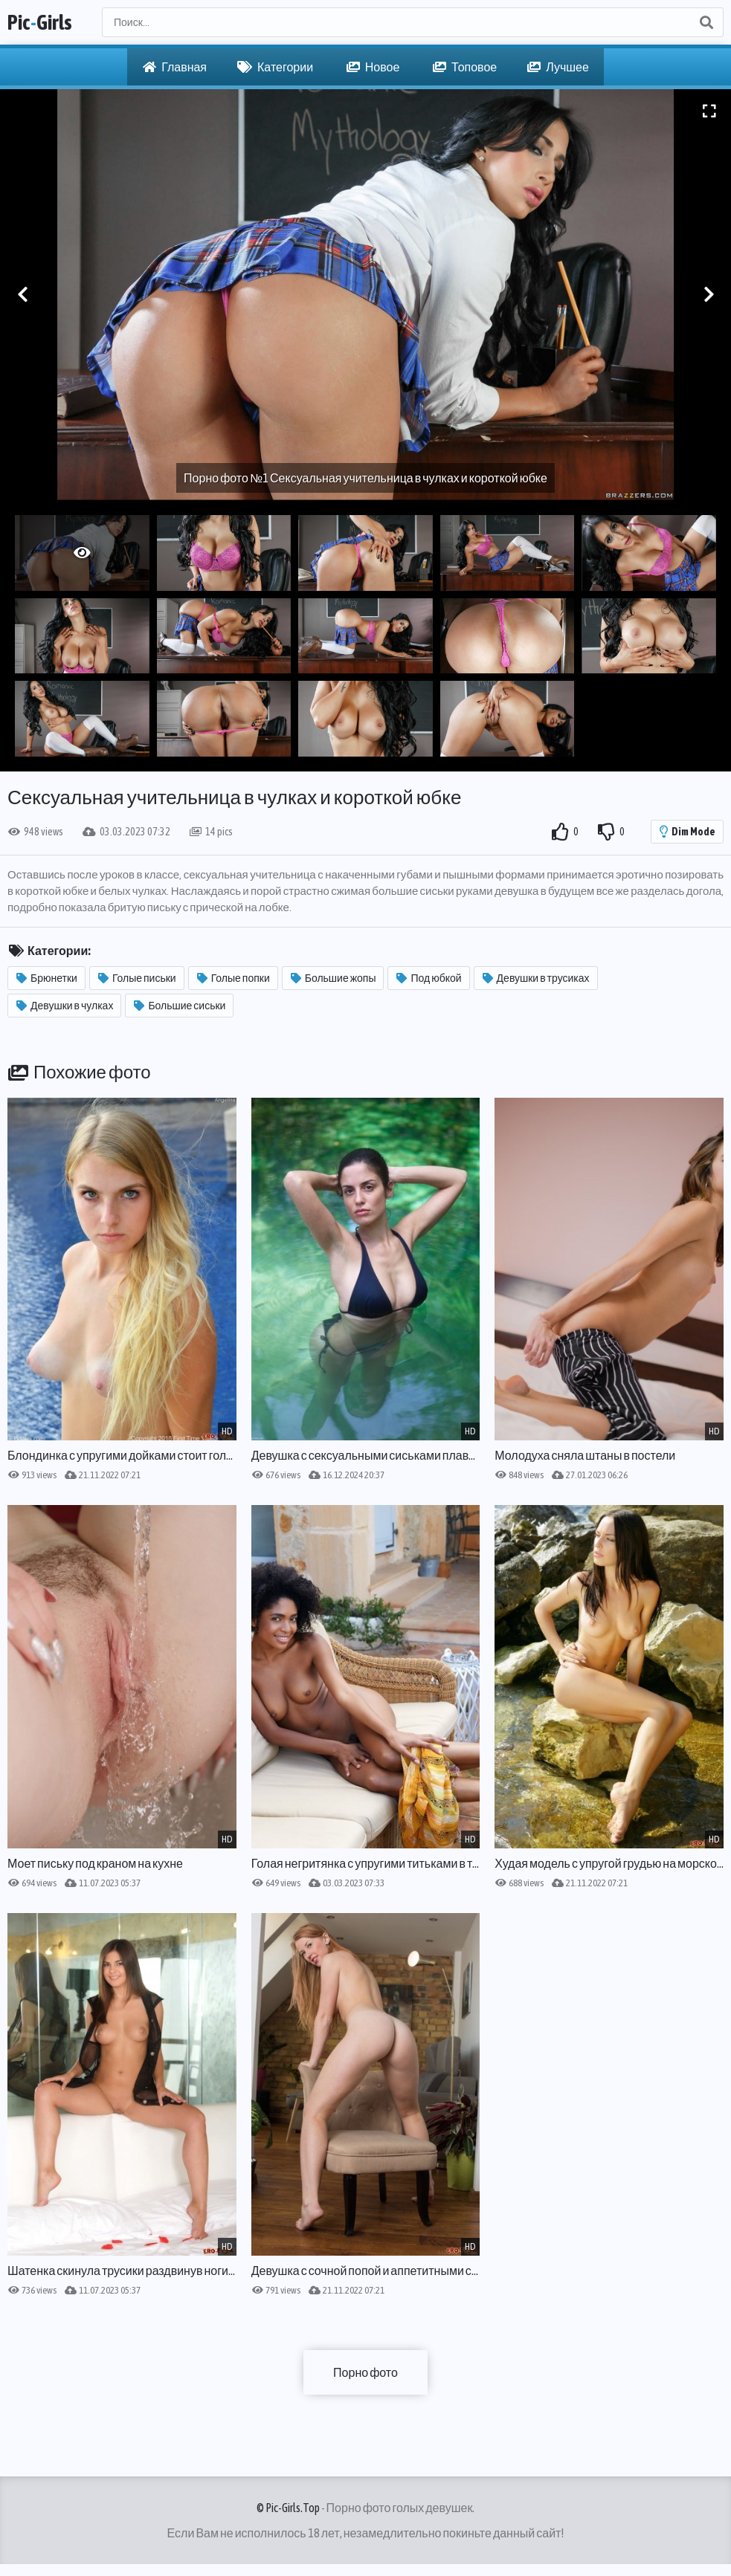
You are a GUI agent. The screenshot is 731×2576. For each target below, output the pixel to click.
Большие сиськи (179, 1005)
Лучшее (558, 66)
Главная (175, 66)
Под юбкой (428, 978)
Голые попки (233, 978)
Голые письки (137, 978)
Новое (373, 66)
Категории (275, 66)
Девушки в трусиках (536, 978)
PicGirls (39, 22)
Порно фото (365, 2372)
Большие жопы (333, 978)
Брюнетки (46, 978)
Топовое (465, 66)
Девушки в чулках (64, 1005)
